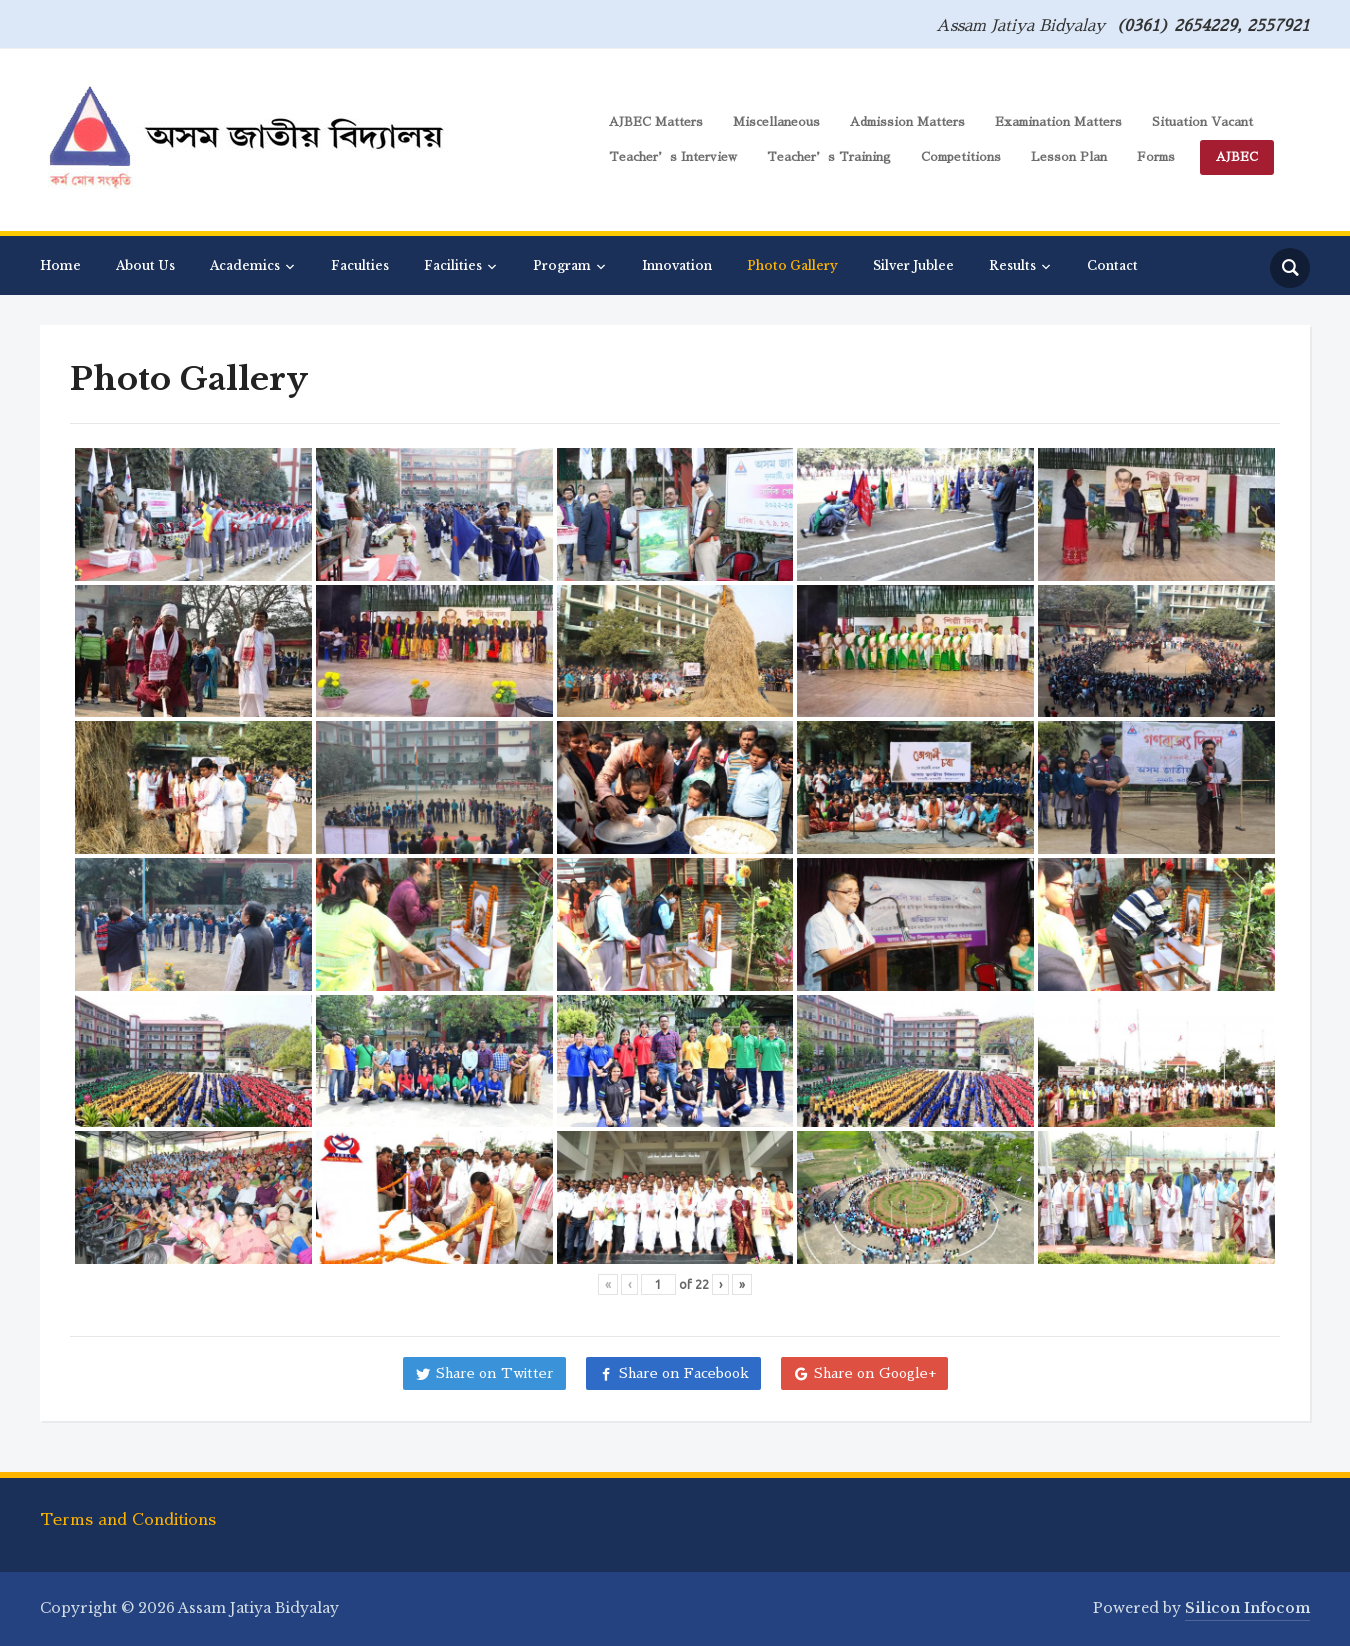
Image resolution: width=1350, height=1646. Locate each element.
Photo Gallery (792, 265)
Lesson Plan (1069, 157)
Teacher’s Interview (673, 157)
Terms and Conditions (128, 1520)
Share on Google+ (875, 1373)
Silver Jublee (913, 265)
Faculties (360, 265)
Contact (1112, 265)
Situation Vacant (1202, 122)
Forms (1156, 157)
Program (562, 265)
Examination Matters (1058, 122)
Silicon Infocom (1247, 1608)
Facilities (453, 265)
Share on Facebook (684, 1373)
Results (1012, 265)
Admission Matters (907, 122)
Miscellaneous (776, 122)
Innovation (677, 265)
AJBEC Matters (656, 122)
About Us (145, 265)
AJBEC (1237, 157)
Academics (245, 265)
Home (60, 265)
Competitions (961, 157)
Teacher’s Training (829, 157)
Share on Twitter (495, 1373)
